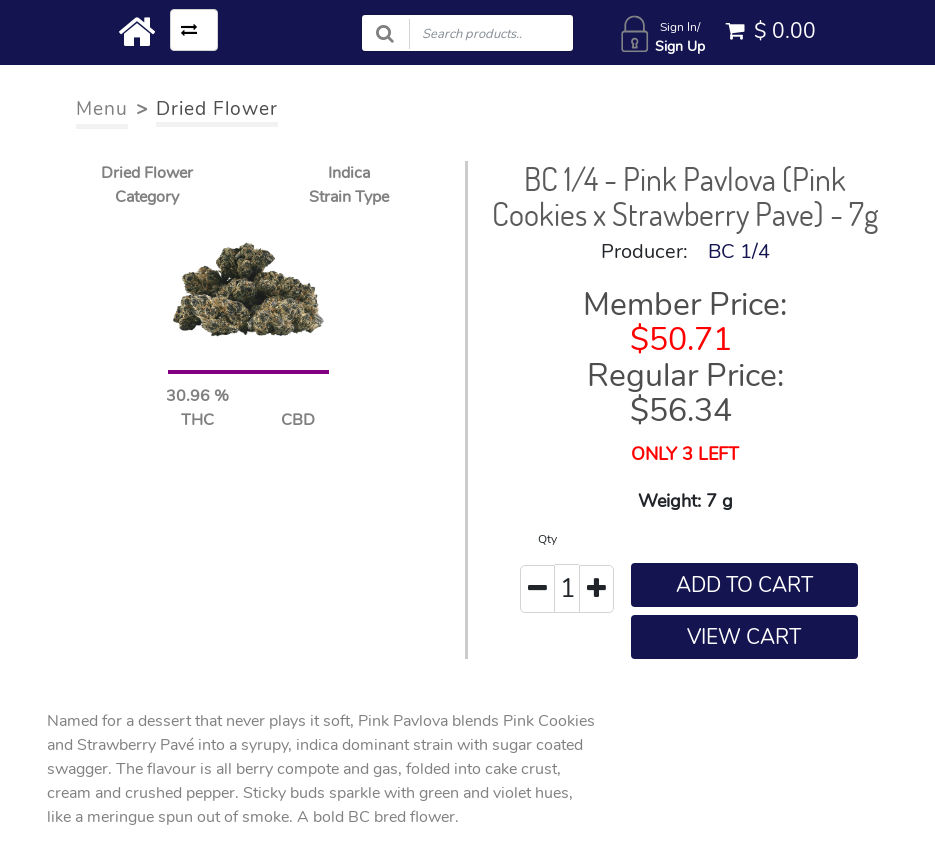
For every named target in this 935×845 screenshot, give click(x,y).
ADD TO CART (744, 585)
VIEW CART (744, 637)
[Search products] (467, 33)
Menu (102, 109)
